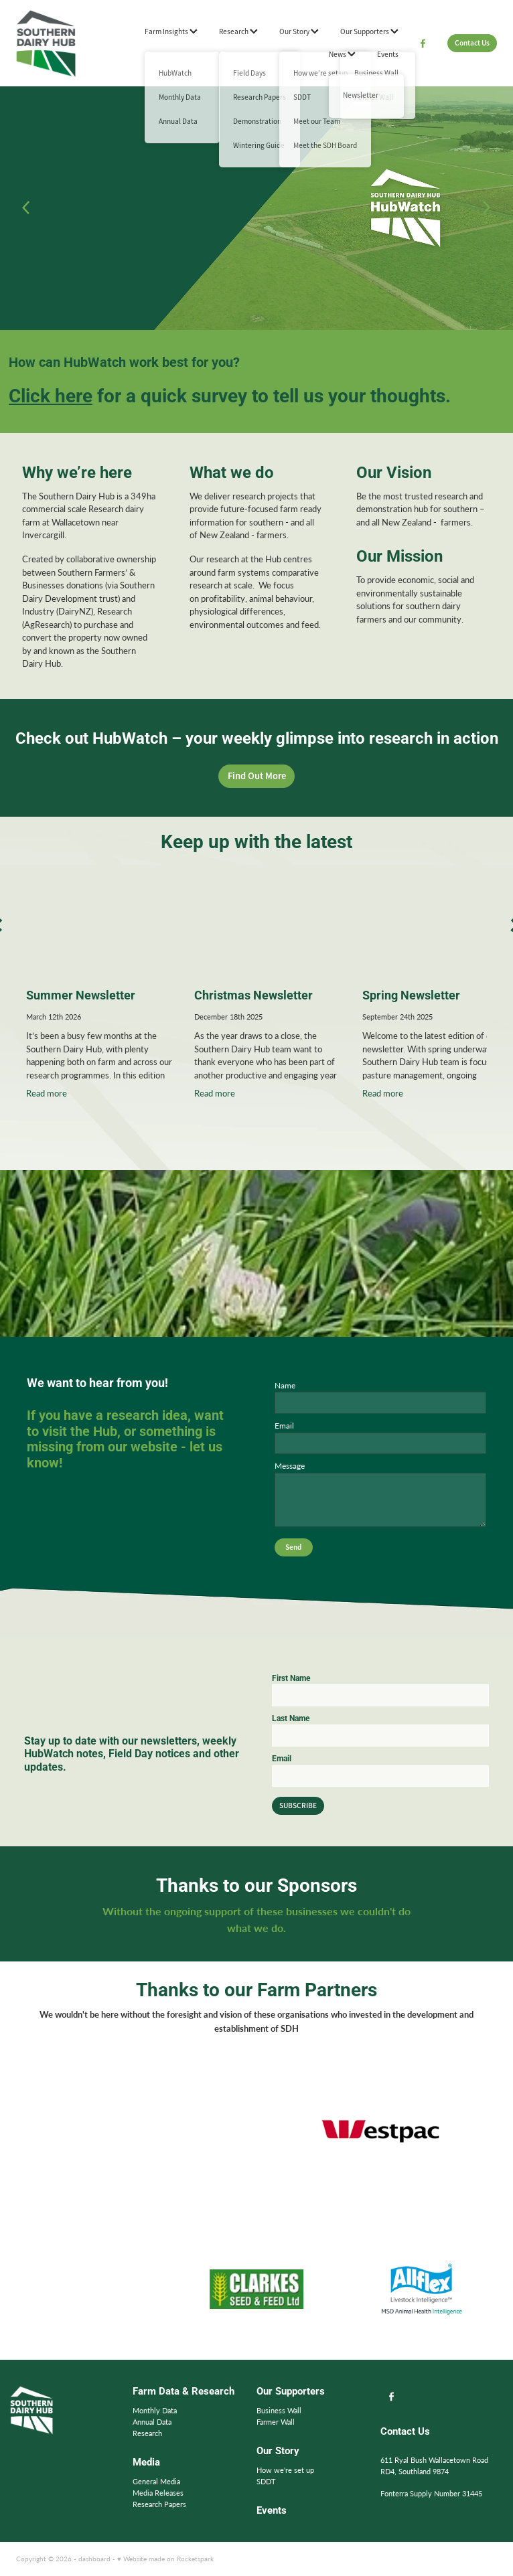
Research (238, 31)
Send (293, 1547)
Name (285, 1385)
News (342, 54)
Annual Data (152, 2422)
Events (387, 54)
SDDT (266, 2481)
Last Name (290, 1718)
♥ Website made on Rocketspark (165, 2558)
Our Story (299, 31)
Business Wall (278, 2410)
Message (290, 1465)
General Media (156, 2481)
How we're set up (285, 2470)
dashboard (94, 2558)
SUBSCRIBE (298, 1805)
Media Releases (158, 2493)
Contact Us (472, 43)
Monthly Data (155, 2410)
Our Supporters (369, 31)
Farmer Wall (275, 2422)
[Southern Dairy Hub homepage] (64, 43)
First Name (291, 1678)
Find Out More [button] (257, 776)
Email (284, 1425)
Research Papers (159, 2504)
